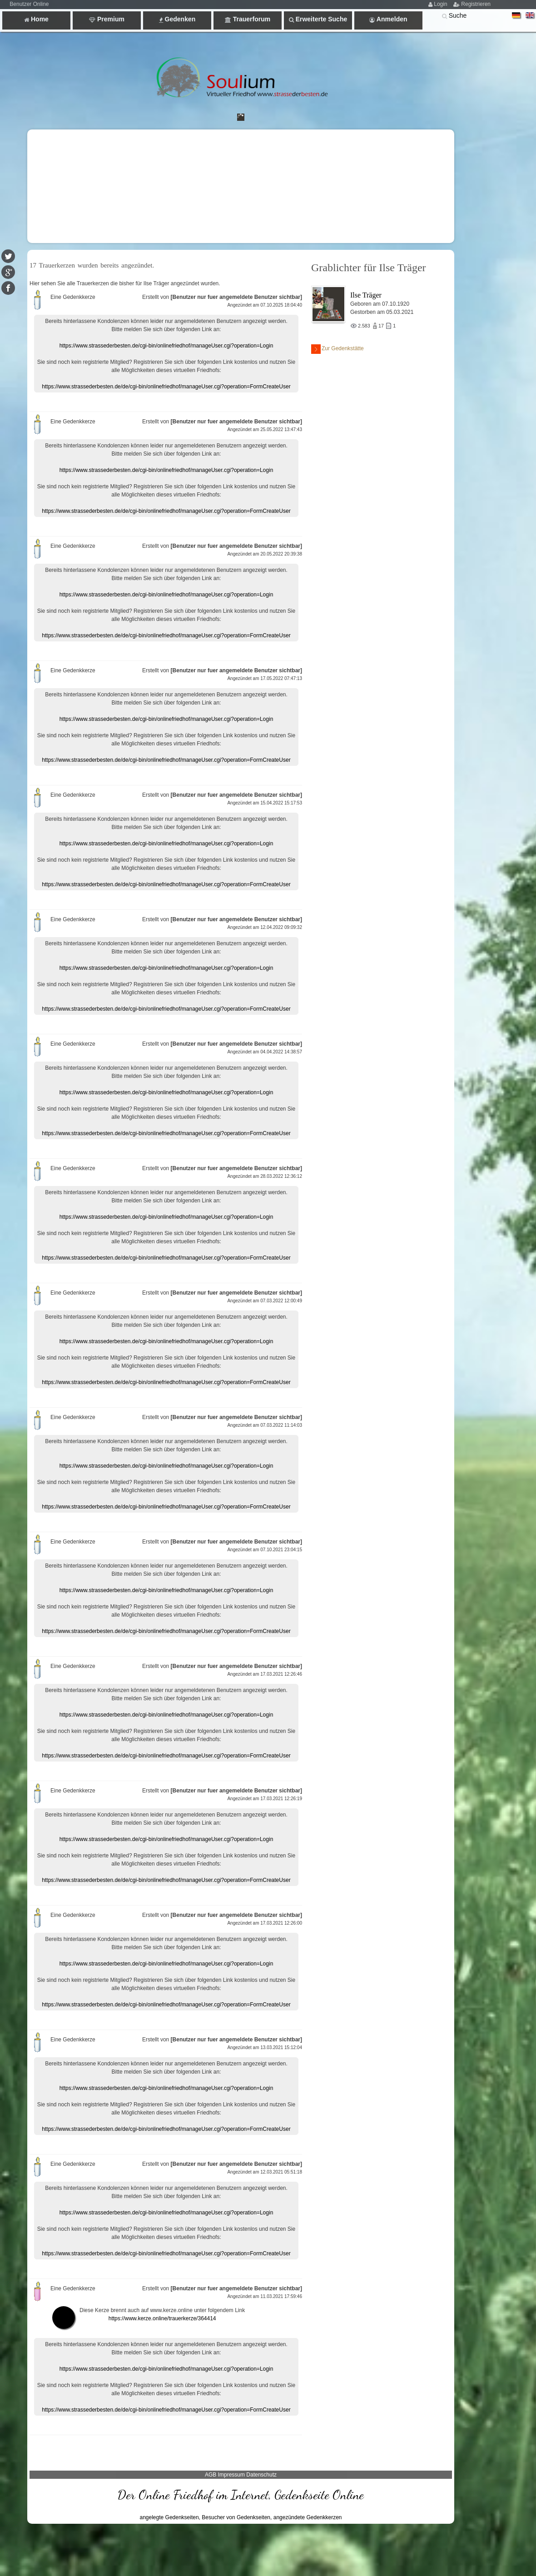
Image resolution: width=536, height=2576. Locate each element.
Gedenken (177, 19)
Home (36, 19)
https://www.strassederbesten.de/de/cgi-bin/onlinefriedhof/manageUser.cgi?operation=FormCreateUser (166, 386)
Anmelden (388, 19)
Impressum (231, 2475)
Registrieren (476, 4)
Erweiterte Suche (318, 19)
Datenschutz (261, 2475)
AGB (210, 2475)
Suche (458, 15)
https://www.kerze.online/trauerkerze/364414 (162, 2318)
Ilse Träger (366, 295)
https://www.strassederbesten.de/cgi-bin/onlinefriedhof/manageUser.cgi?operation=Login (166, 345)
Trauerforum (247, 19)
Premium (106, 19)
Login (440, 4)
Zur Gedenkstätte (337, 349)
